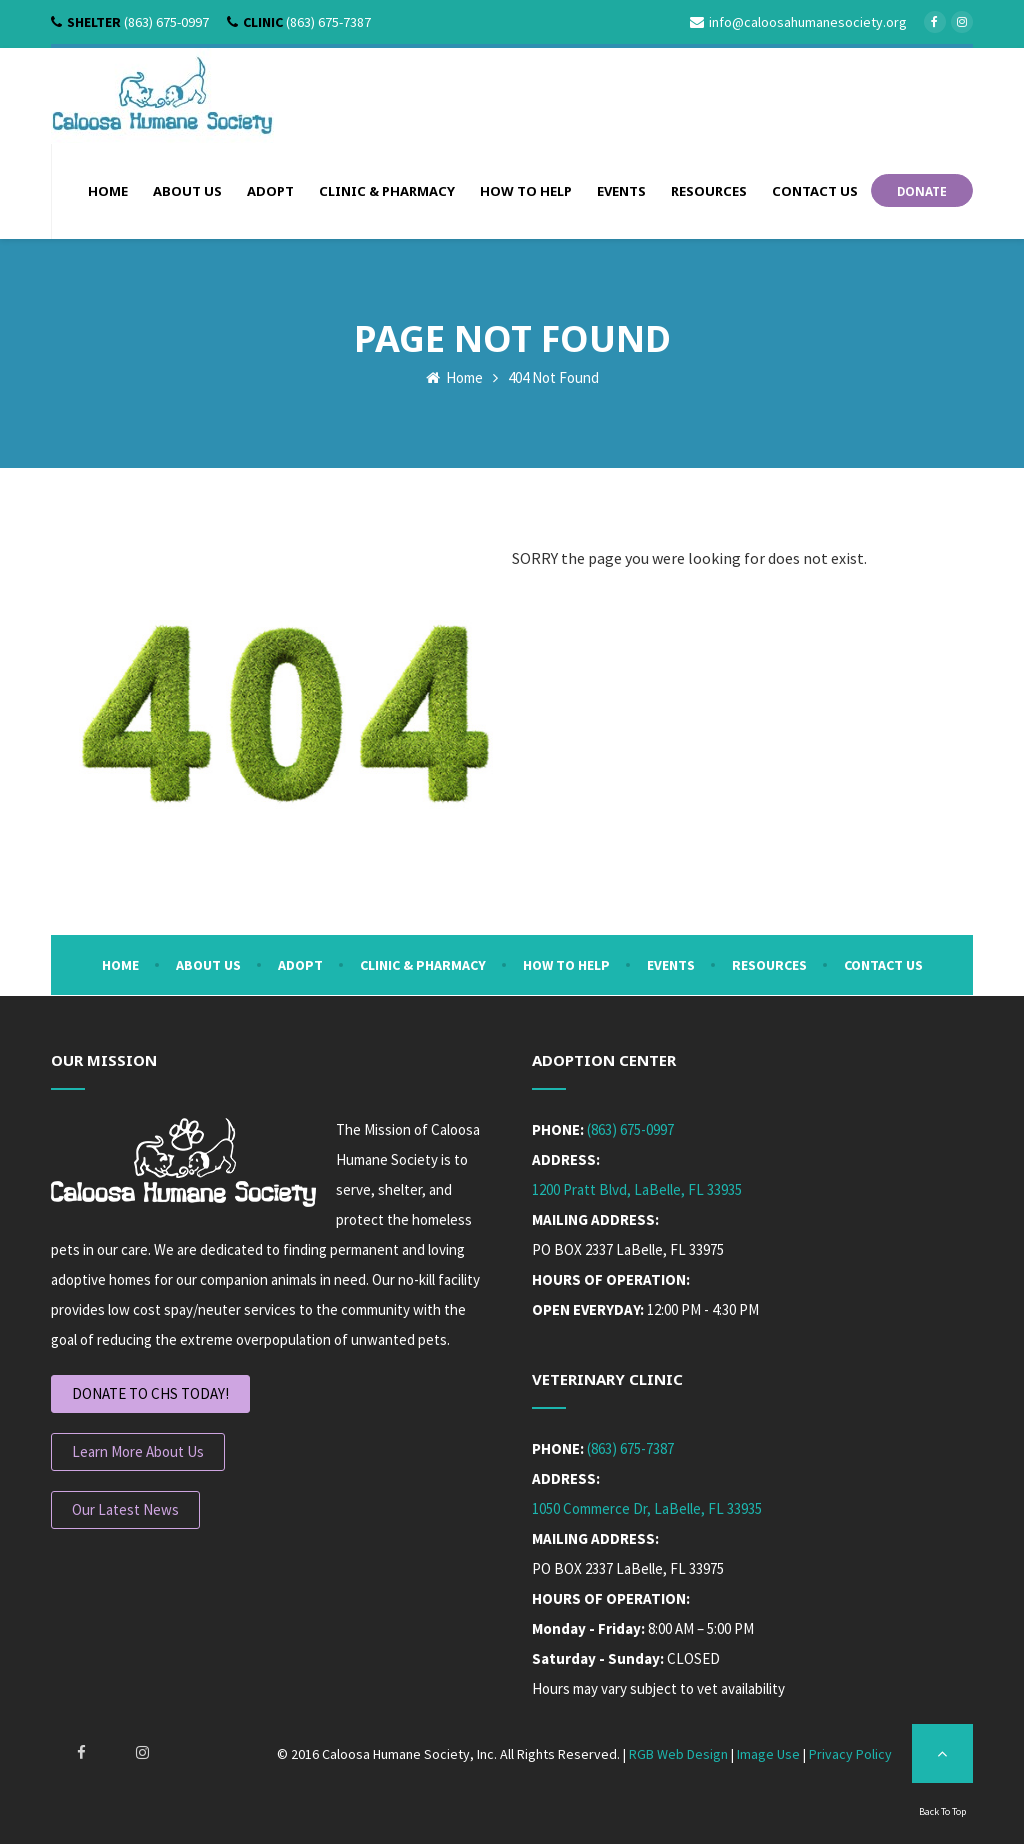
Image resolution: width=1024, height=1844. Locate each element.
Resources (769, 965)
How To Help (566, 965)
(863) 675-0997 (630, 1129)
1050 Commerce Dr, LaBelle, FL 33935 (647, 1508)
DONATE (922, 190)
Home (454, 376)
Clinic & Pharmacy (423, 965)
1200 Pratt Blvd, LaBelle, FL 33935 (637, 1189)
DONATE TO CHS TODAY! (150, 1393)
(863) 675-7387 (630, 1448)
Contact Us (883, 965)
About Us (208, 965)
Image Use (768, 1754)
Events (671, 965)
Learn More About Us (138, 1451)
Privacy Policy (850, 1754)
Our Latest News (125, 1509)
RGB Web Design (678, 1754)
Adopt (300, 965)
